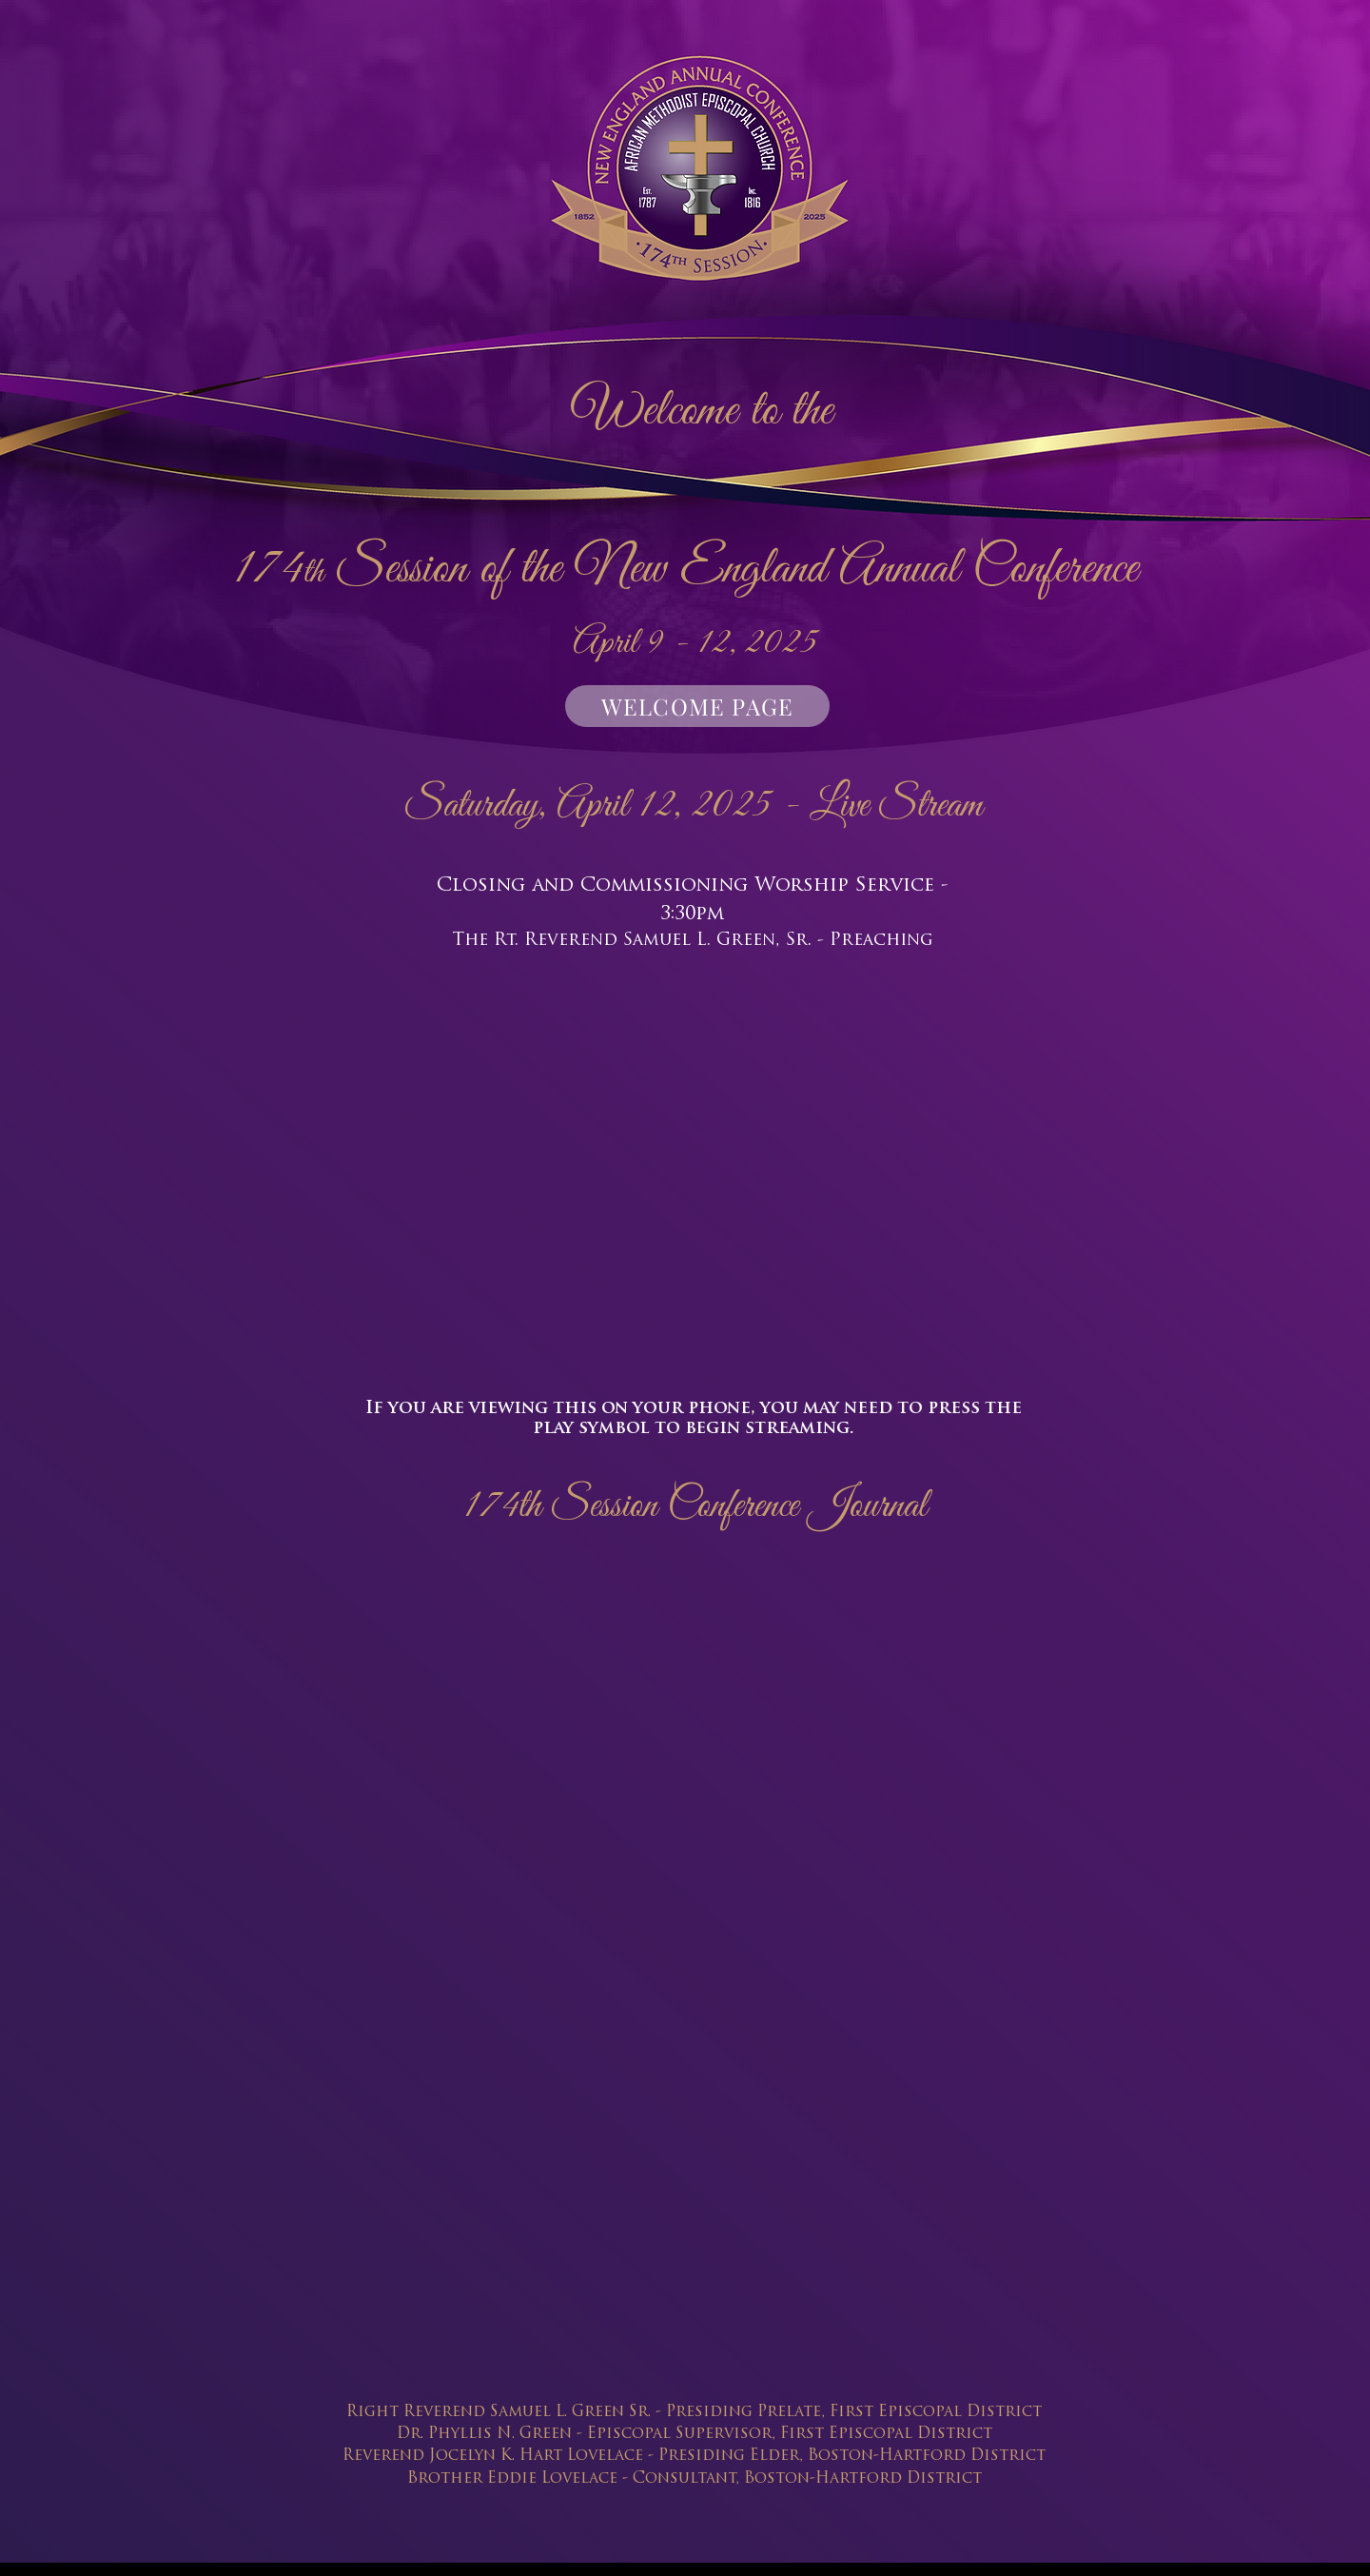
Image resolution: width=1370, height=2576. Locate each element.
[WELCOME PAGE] (697, 706)
